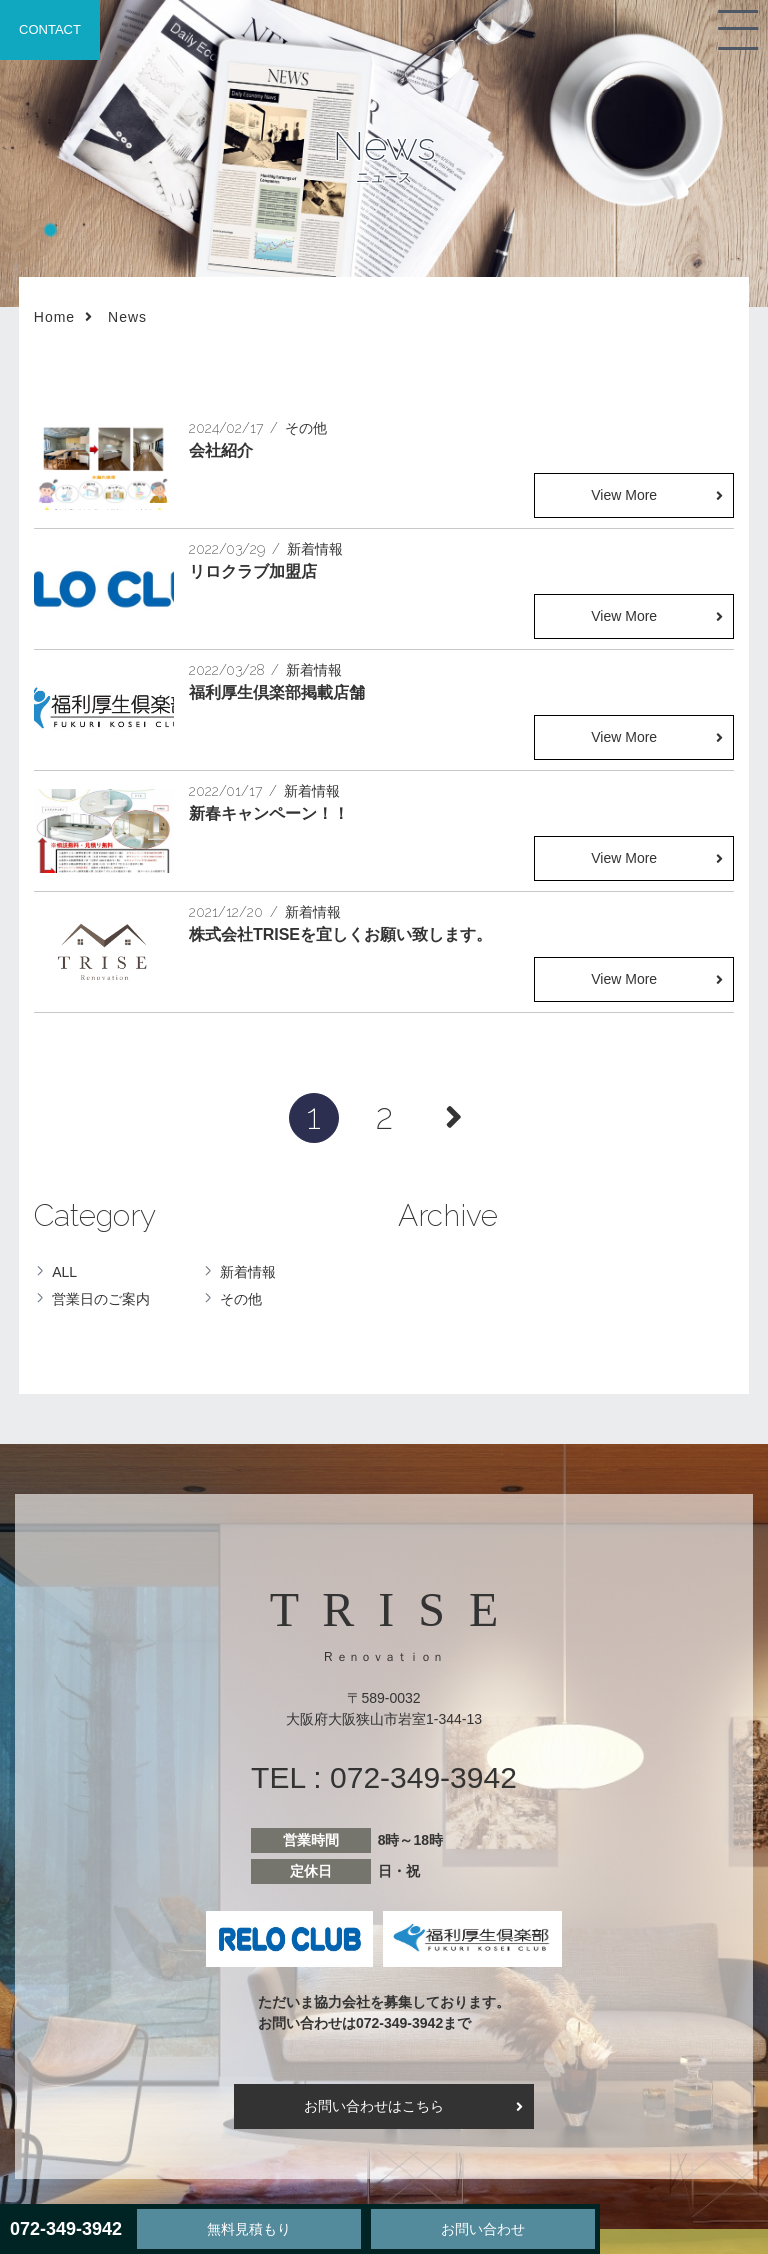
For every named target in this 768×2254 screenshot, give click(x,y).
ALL (64, 1272)
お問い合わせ (483, 2229)
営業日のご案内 (101, 1299)
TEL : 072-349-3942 (384, 1777)
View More (624, 495)
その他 (241, 1299)
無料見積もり (249, 2229)
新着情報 (248, 1272)
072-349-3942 (66, 2229)
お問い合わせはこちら (374, 2106)
